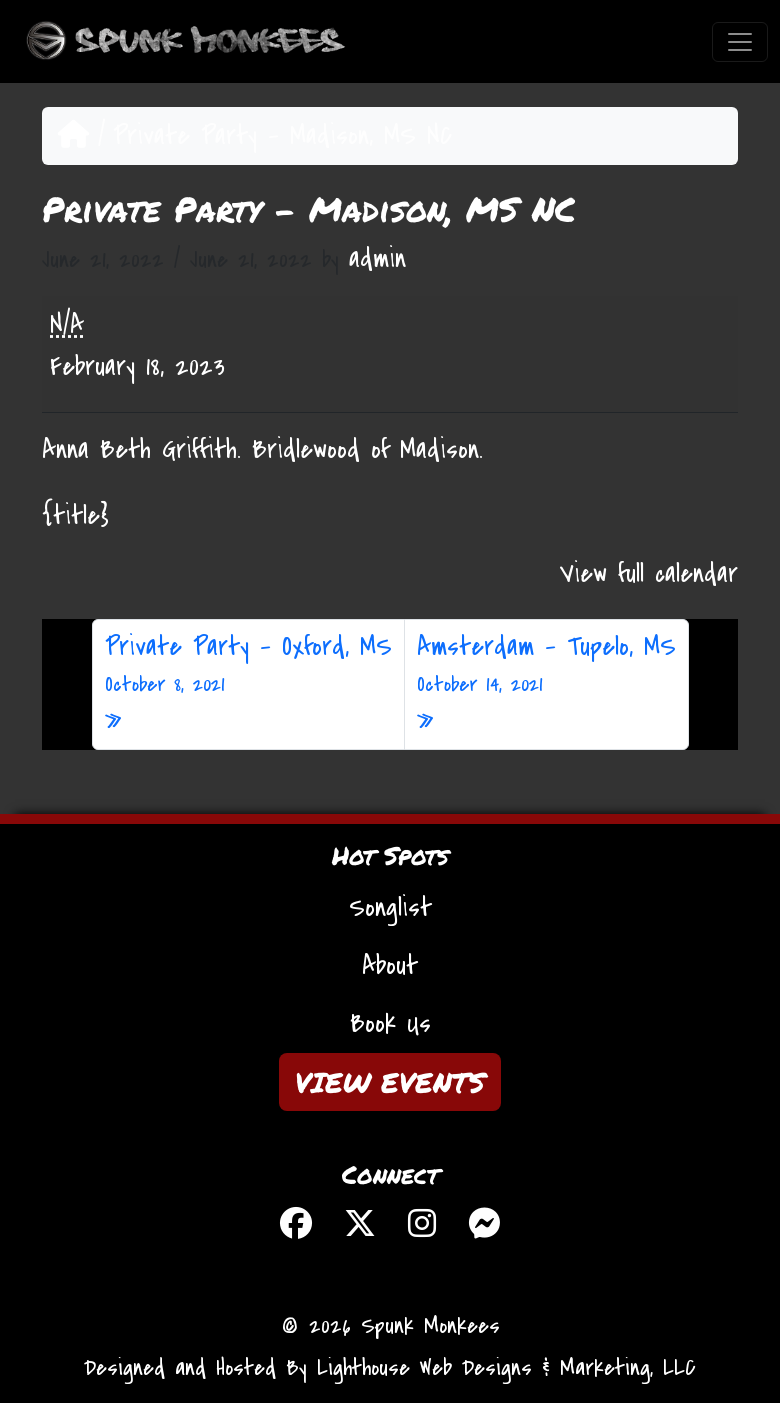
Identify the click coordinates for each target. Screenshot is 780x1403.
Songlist (390, 908)
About (390, 966)
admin (377, 259)
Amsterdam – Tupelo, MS (546, 665)
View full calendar (649, 574)
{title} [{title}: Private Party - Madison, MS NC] (75, 516)
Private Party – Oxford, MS (248, 665)
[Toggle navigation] (740, 42)
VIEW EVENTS (390, 1082)
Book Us (390, 1024)
